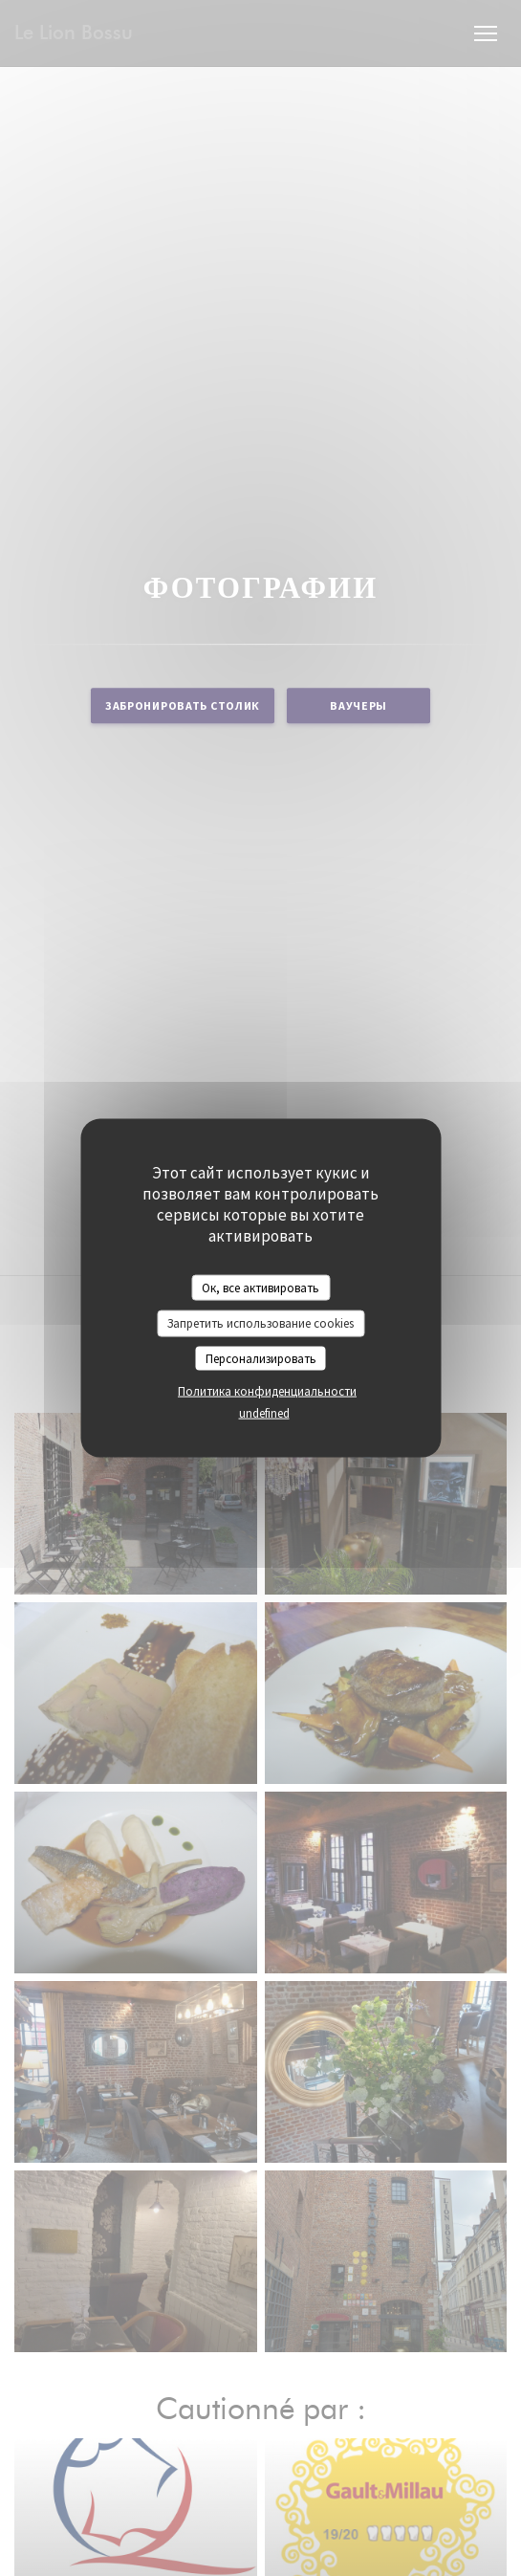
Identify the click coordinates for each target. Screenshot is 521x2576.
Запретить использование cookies (260, 1323)
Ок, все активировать (260, 1287)
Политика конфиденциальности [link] (267, 1391)
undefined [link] (264, 1413)
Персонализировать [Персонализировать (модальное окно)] (261, 1358)
